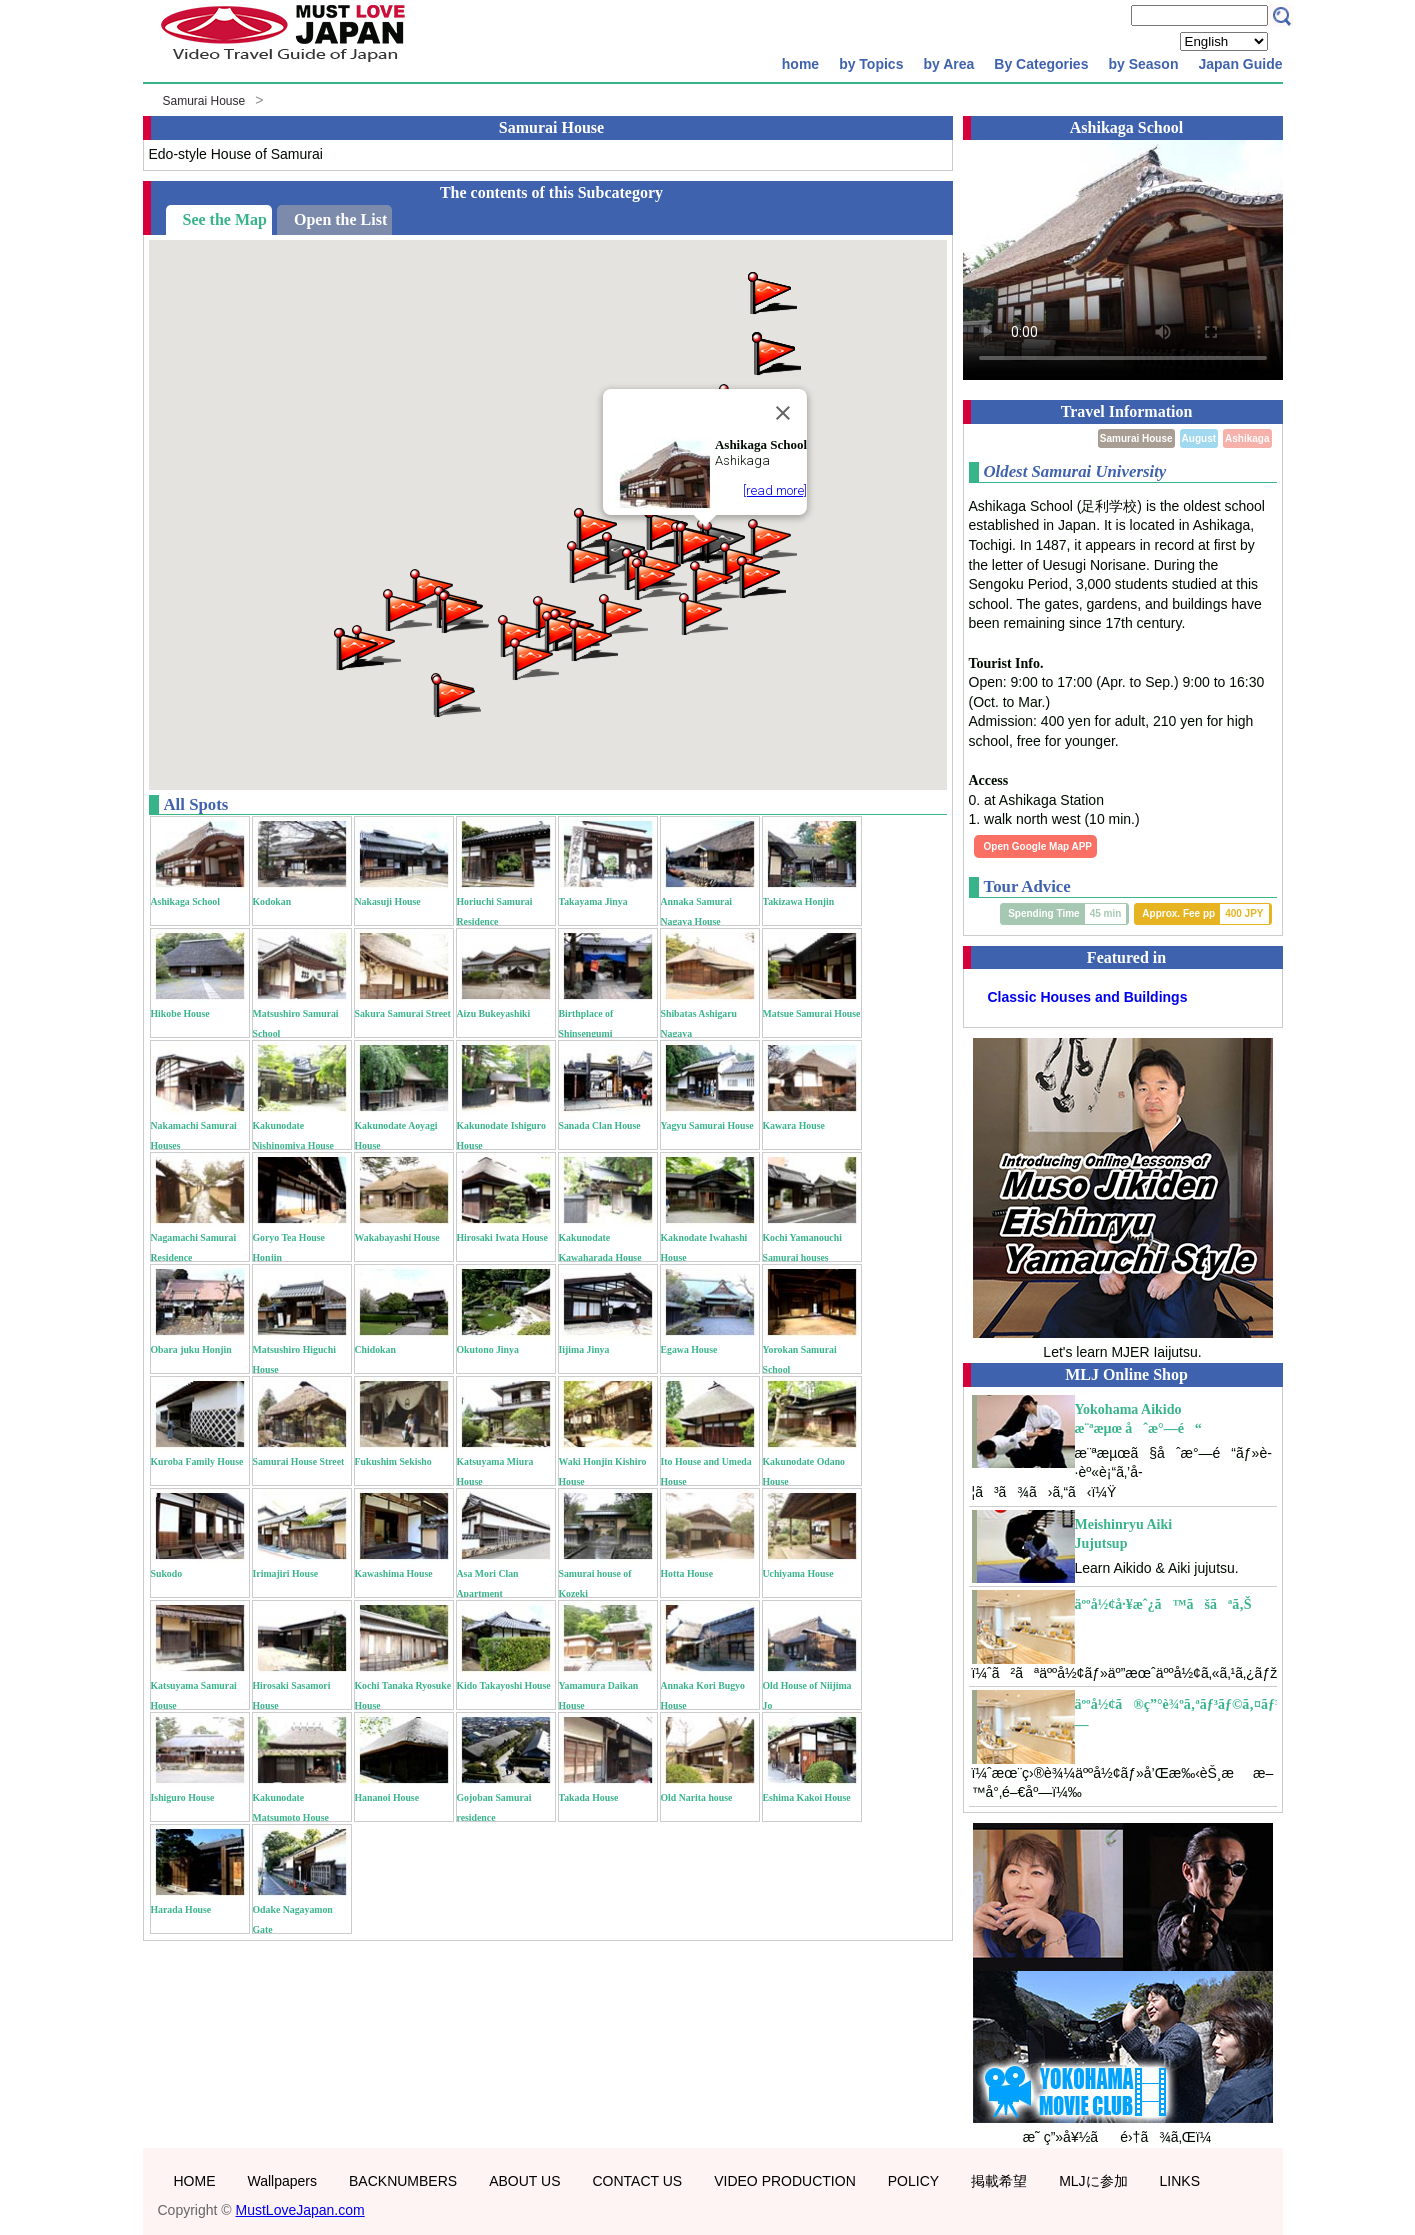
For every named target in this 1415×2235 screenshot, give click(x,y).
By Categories (1041, 64)
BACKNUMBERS (403, 2181)
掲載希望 (999, 2181)
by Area (948, 64)
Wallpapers (283, 2181)
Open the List (340, 219)
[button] (462, 610)
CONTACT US (637, 2181)
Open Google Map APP (1038, 846)
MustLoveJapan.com (300, 2210)
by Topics (871, 64)
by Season (1143, 64)
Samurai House (204, 101)
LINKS (1180, 2181)
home (800, 64)
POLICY (913, 2181)
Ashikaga (1247, 438)
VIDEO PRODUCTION (785, 2181)
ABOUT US (524, 2181)
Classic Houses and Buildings (1088, 997)
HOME (195, 2181)
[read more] (775, 490)
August (1199, 438)
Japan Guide (1240, 64)
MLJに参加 (1093, 2181)
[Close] (783, 413)
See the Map (225, 219)
